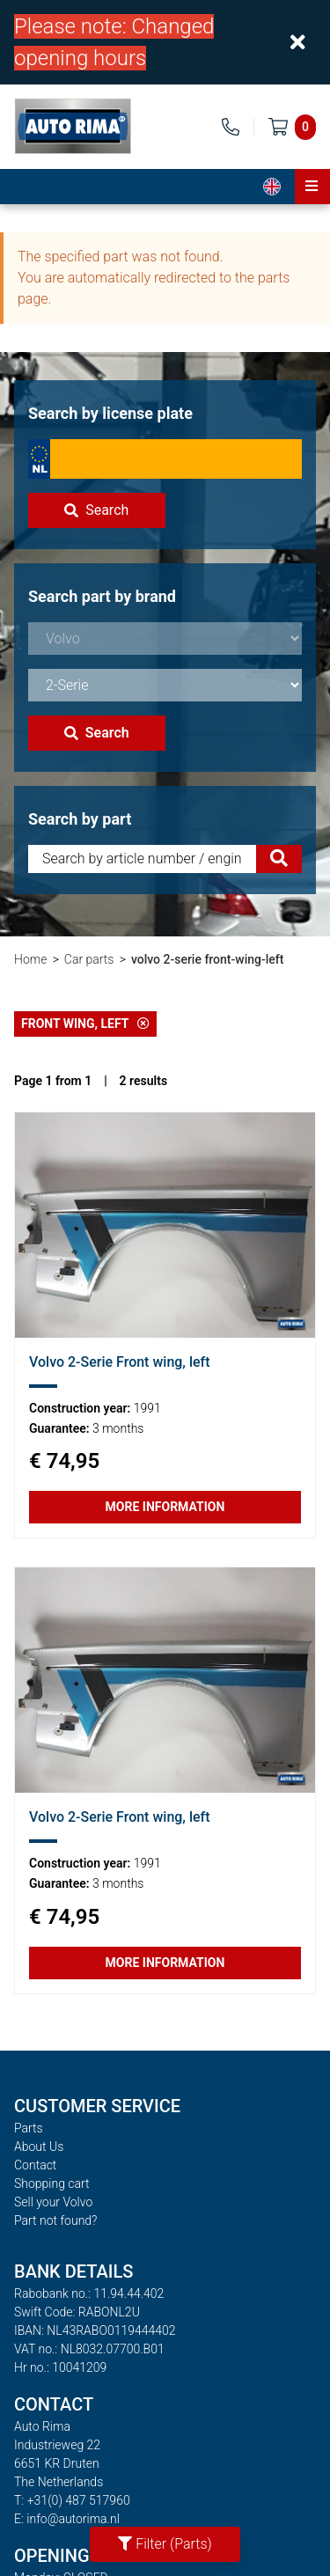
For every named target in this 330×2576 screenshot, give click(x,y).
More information (165, 1507)
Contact (35, 2165)
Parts (28, 2128)
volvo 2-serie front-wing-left (207, 959)
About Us (38, 2146)
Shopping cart (52, 2183)
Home (30, 959)
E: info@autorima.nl (67, 2519)
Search (96, 510)
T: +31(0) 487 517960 (72, 2500)
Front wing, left (85, 1023)
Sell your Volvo (53, 2202)
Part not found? (55, 2220)
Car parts (89, 959)
